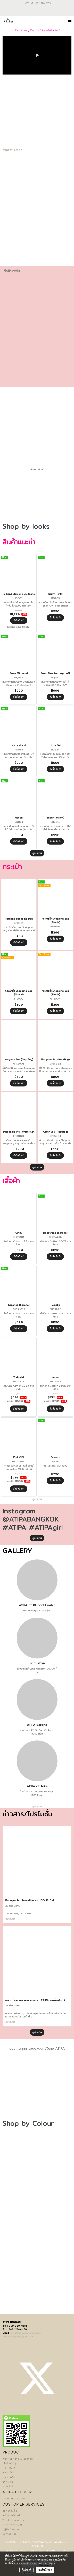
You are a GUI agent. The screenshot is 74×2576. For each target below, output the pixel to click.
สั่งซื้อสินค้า (18, 620)
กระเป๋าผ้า (9, 2486)
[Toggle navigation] (69, 20)
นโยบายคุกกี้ (49, 2563)
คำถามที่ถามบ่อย (13, 2524)
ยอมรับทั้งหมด (45, 2569)
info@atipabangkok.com (25, 2333)
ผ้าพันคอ (8, 2482)
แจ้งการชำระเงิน (12, 2515)
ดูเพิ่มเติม (37, 853)
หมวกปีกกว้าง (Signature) (19, 2459)
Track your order (13, 2520)
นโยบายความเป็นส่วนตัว (25, 2563)
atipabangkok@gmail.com (18, 2336)
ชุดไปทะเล (9, 2468)
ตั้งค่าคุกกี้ (26, 2569)
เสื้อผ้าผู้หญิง (10, 2463)
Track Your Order (14, 2498)
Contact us (10, 2534)
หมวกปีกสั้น (10, 2472)
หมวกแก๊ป (9, 2477)
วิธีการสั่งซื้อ (10, 2511)
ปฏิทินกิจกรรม (11, 2529)
